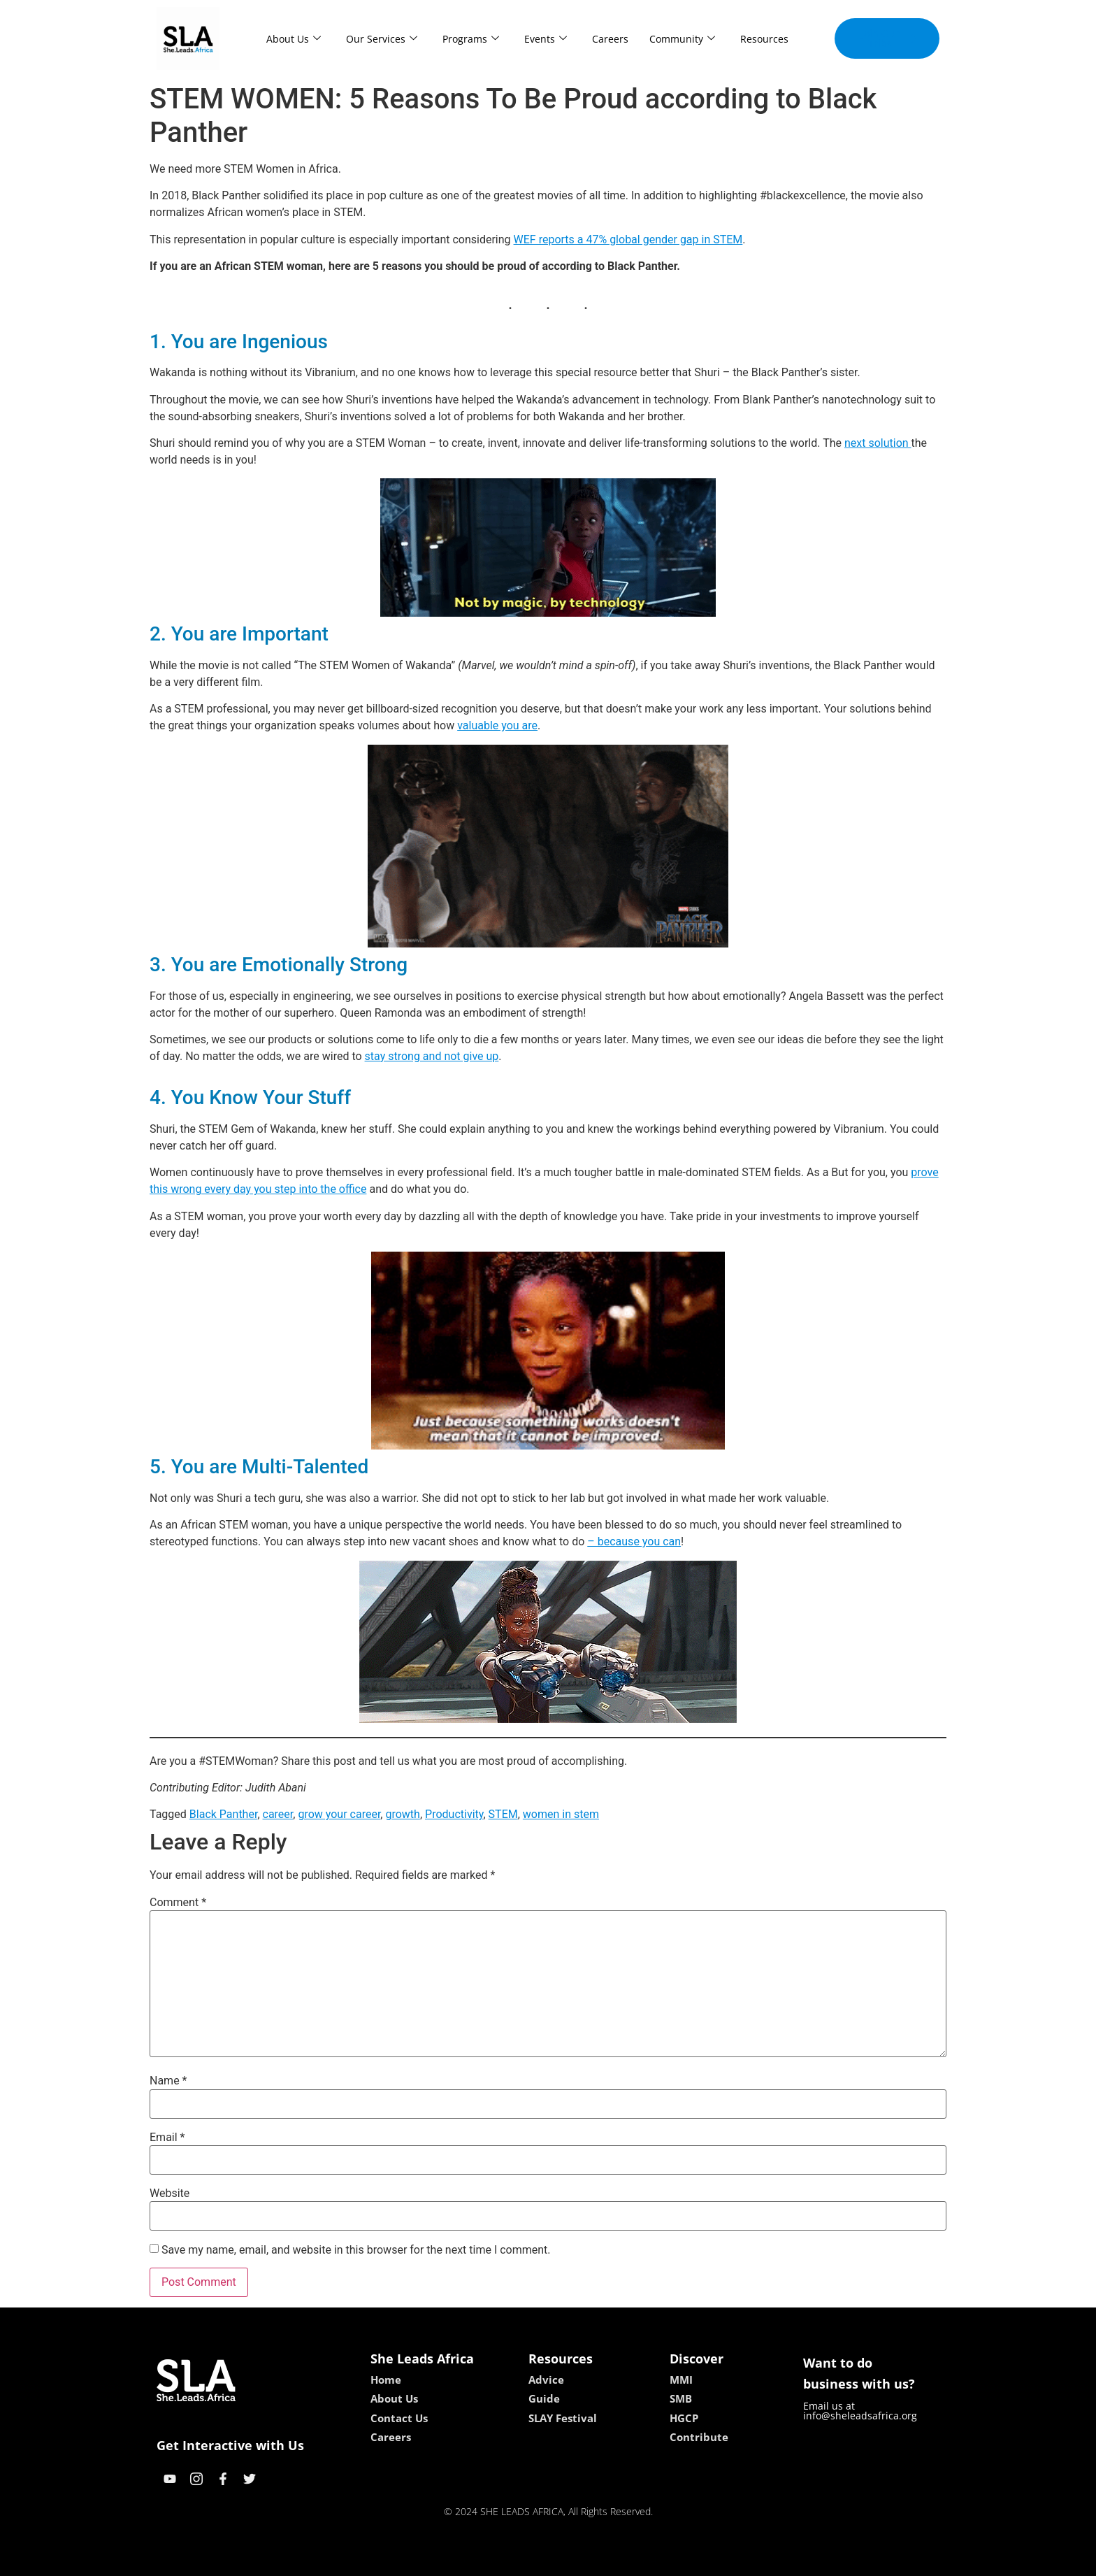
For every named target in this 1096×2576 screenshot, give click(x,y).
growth (402, 1814)
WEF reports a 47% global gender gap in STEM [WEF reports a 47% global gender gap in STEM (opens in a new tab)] (628, 239)
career (278, 1814)
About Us (293, 38)
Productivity (454, 1814)
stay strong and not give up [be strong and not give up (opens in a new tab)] (432, 1056)
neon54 (638, 2560)
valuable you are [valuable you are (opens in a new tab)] (497, 725)
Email (167, 2137)
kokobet (459, 2560)
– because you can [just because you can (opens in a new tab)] (634, 1541)
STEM (503, 1814)
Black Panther (223, 1814)
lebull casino (513, 2560)
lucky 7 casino (582, 2560)
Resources (764, 38)
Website (169, 2193)
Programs (470, 38)
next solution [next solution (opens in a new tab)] (877, 443)
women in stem (561, 1814)
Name (168, 2081)
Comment (178, 1902)
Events (545, 38)
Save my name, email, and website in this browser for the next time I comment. (356, 2250)
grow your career (339, 1814)
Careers (610, 38)
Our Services (381, 38)
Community (682, 38)
